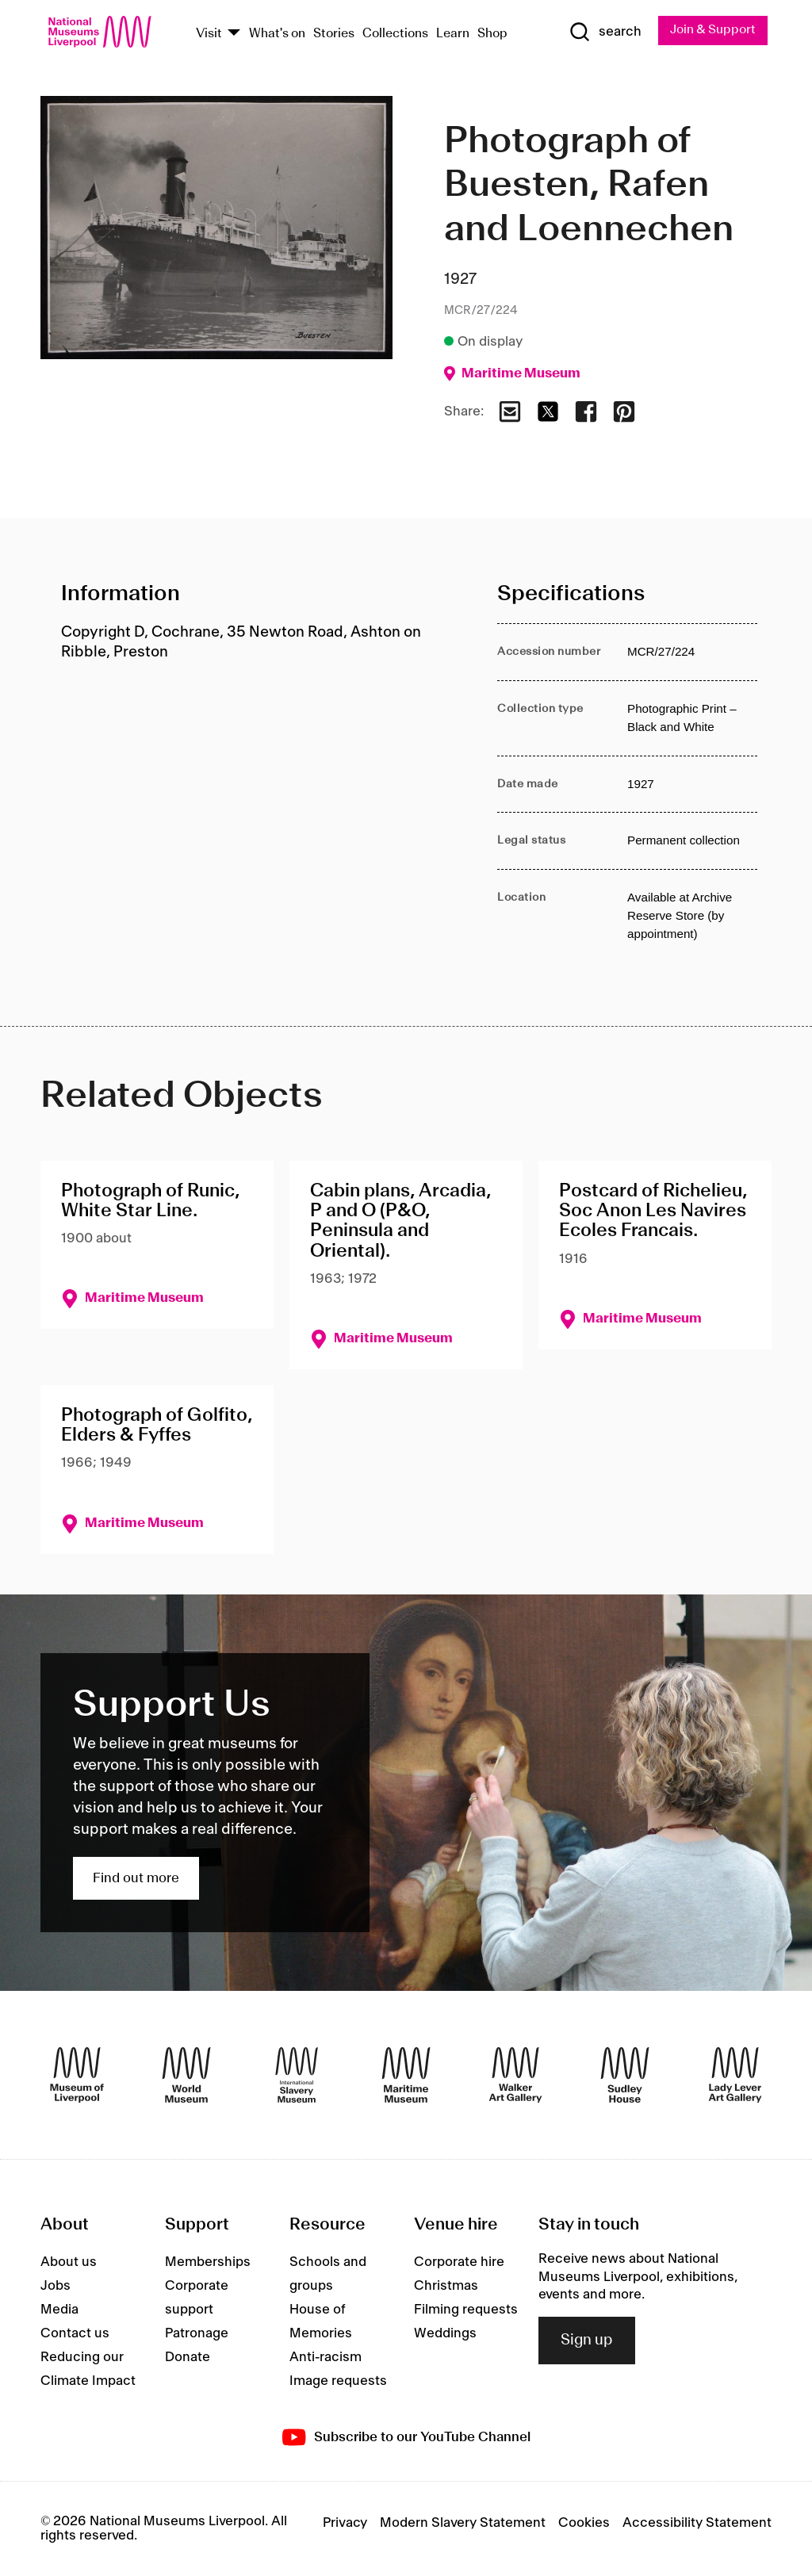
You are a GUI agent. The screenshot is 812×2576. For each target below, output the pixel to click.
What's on (277, 33)
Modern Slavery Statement (463, 2523)
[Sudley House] (624, 2075)
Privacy (345, 2523)
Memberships (208, 2263)
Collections (395, 33)
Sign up (587, 2340)
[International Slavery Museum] (296, 2075)
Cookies (584, 2523)
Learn (452, 33)
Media (59, 2310)
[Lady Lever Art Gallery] (735, 2075)
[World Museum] (186, 2075)
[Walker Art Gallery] (515, 2075)
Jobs (55, 2286)
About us (68, 2263)
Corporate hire (459, 2263)
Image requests (338, 2382)
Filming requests (466, 2310)
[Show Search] (603, 32)
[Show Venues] (234, 33)
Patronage (196, 2334)
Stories (333, 33)
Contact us (74, 2334)
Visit (209, 33)
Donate (187, 2358)
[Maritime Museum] (406, 2075)
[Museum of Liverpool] (76, 2075)
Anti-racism (325, 2358)
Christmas (446, 2286)
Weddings (445, 2334)
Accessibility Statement (697, 2523)
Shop (492, 33)
